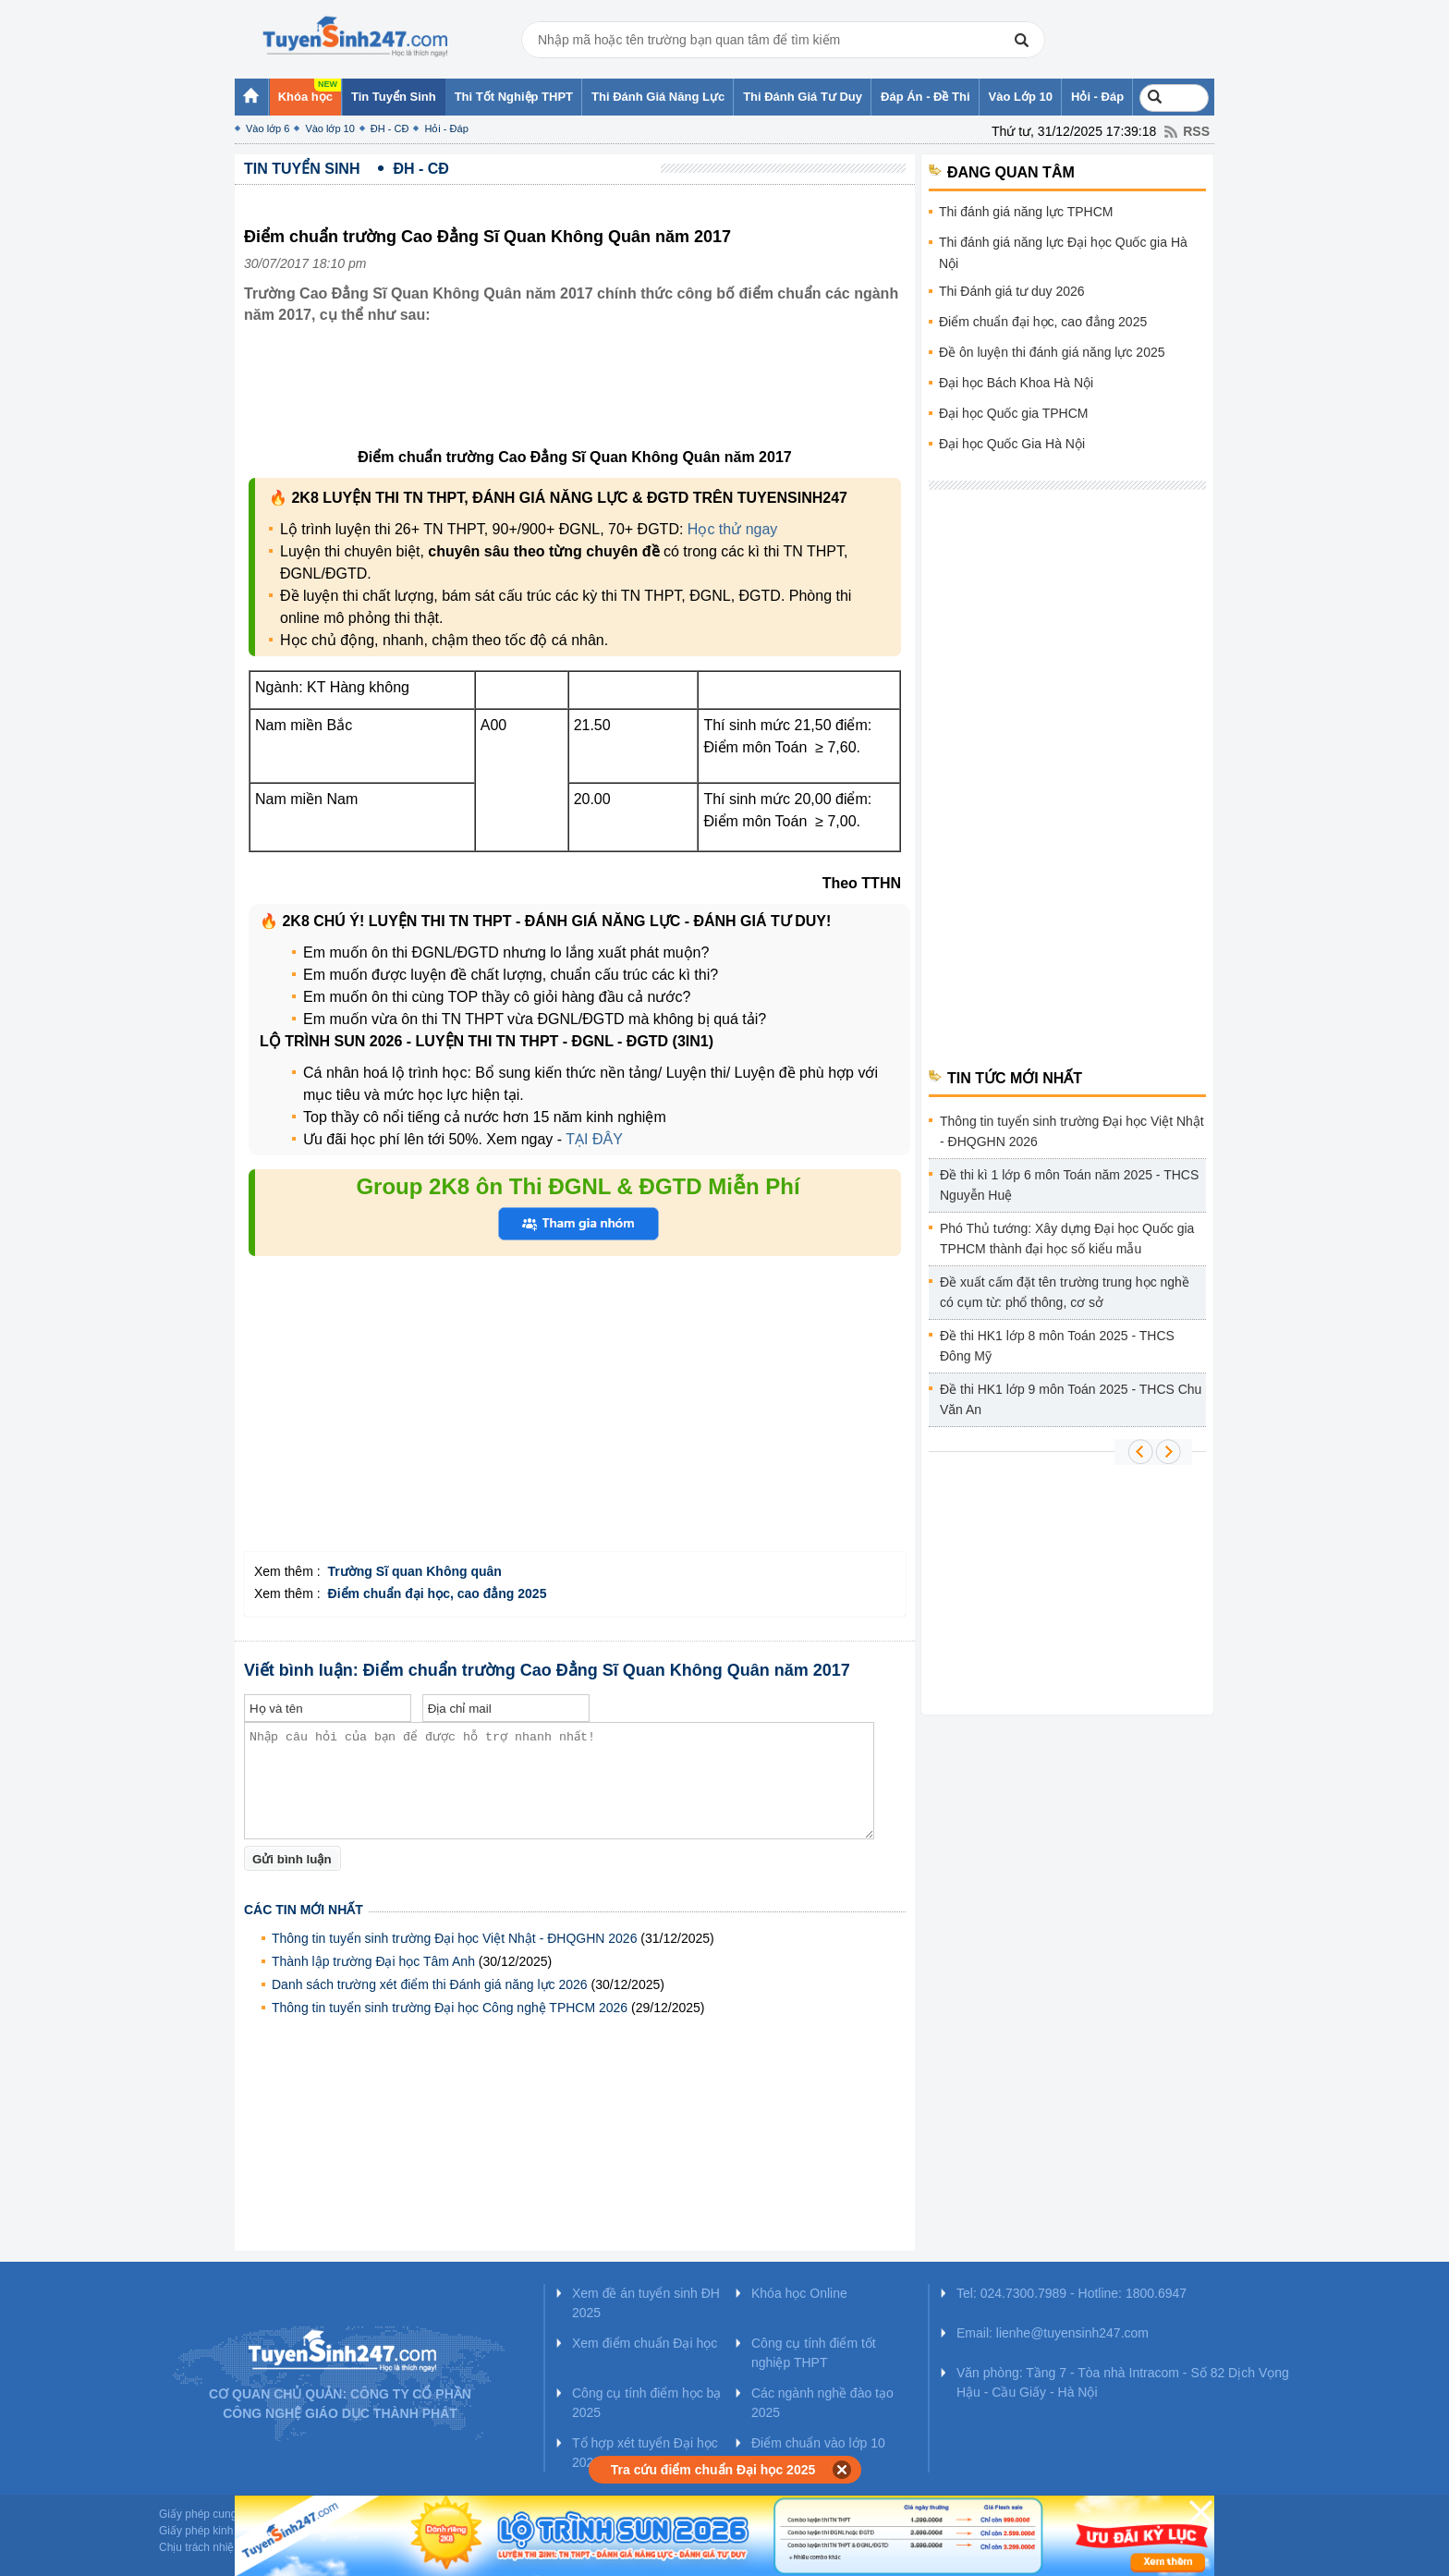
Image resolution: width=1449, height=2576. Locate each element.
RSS (1196, 131)
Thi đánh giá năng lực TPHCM (1026, 211)
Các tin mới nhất (303, 1909)
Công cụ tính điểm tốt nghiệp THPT (813, 2353)
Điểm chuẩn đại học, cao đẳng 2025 (1043, 321)
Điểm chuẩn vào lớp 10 (818, 2443)
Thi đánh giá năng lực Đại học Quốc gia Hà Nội (1063, 253)
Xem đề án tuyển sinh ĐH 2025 (646, 2303)
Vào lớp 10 (329, 128)
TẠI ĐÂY (594, 1139)
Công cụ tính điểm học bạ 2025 (646, 2403)
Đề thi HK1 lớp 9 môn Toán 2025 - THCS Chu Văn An (1070, 1399)
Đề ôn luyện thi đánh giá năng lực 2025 (1052, 352)
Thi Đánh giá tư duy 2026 (1012, 291)
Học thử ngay (732, 529)
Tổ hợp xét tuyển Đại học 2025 (645, 2453)
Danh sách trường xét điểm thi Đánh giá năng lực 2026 (430, 1984)
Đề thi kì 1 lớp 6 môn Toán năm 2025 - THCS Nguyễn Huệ (1069, 1185)
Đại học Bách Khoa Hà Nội (1016, 382)
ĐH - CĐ (390, 128)
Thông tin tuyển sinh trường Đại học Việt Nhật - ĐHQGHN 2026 (454, 1938)
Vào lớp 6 (267, 128)
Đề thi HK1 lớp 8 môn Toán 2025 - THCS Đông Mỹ (1057, 1345)
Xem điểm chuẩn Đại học (644, 2343)
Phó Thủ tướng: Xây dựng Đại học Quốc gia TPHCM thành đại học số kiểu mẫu (1067, 1238)
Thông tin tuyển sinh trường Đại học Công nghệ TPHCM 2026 (449, 2007)
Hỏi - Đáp (446, 128)
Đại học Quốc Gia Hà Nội (1012, 443)
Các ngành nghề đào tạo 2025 (822, 2403)
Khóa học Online (799, 2293)
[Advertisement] (580, 400)
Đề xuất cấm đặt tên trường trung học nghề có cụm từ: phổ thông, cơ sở (1064, 1292)
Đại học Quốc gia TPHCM (1013, 413)
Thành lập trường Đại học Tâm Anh (373, 1961)
